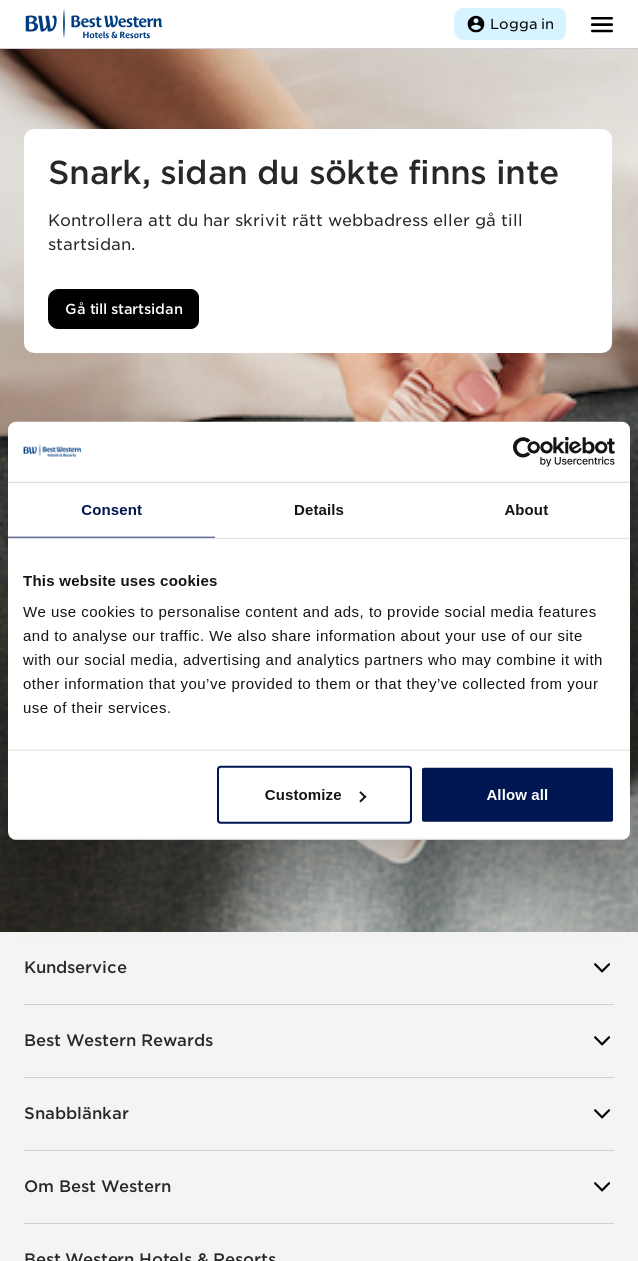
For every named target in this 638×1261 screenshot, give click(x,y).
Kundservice (319, 968)
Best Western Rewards (319, 1041)
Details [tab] (319, 508)
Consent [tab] (111, 508)
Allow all (517, 794)
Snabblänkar (319, 1114)
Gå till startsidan (123, 309)
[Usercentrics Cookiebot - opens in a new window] (527, 451)
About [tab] (526, 508)
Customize (315, 794)
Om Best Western (319, 1187)
